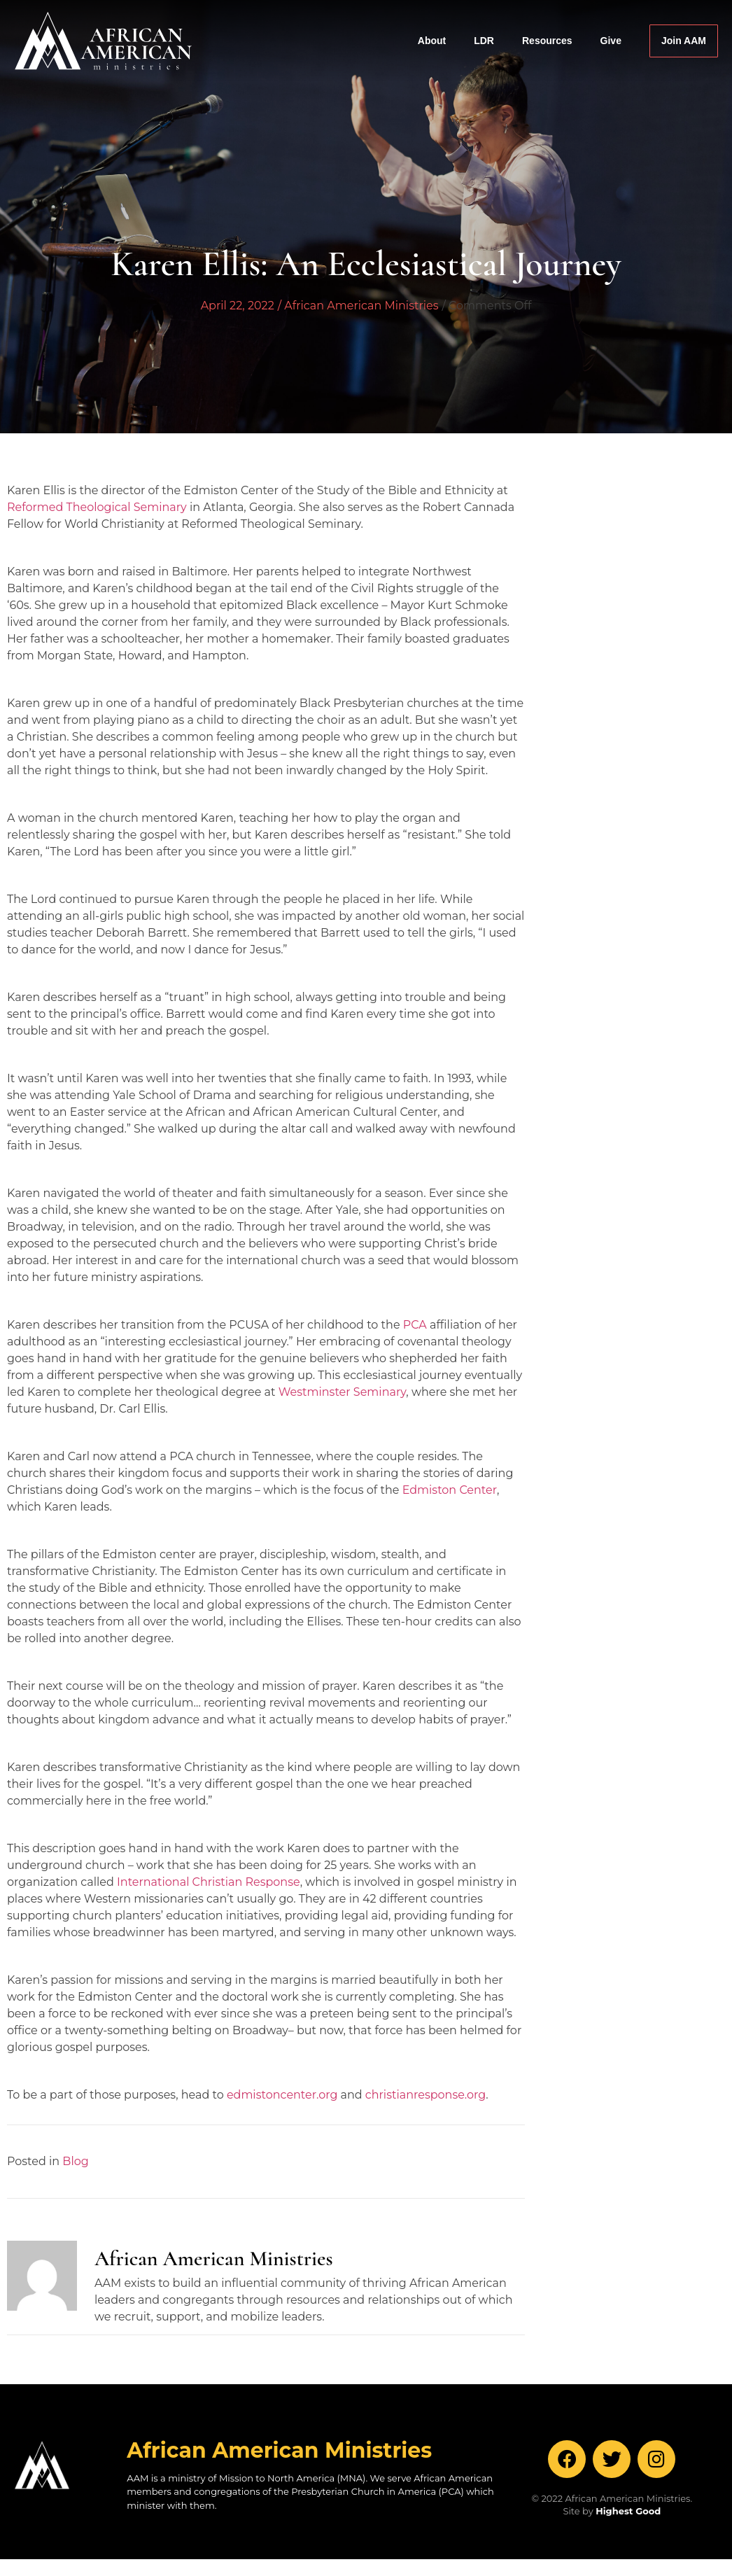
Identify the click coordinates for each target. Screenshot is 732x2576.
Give (610, 40)
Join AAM (683, 40)
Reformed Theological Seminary (97, 507)
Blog (75, 2161)
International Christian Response (208, 1882)
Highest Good (628, 2510)
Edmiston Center (449, 1490)
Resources (547, 40)
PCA (415, 1324)
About (432, 40)
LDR (484, 40)
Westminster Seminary (343, 1392)
